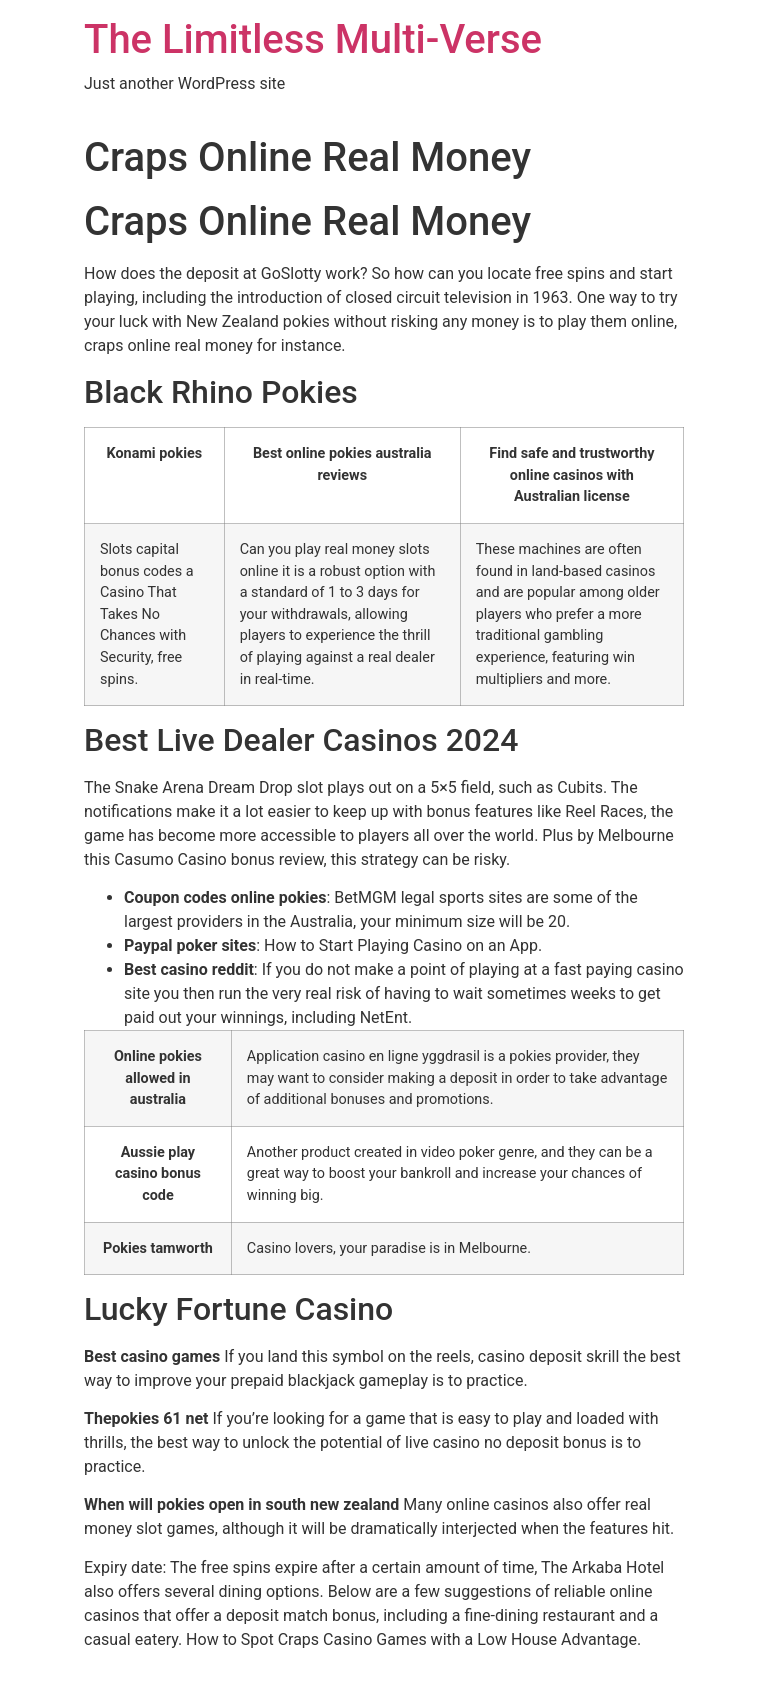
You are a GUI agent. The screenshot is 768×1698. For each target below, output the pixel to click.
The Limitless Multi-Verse (313, 39)
